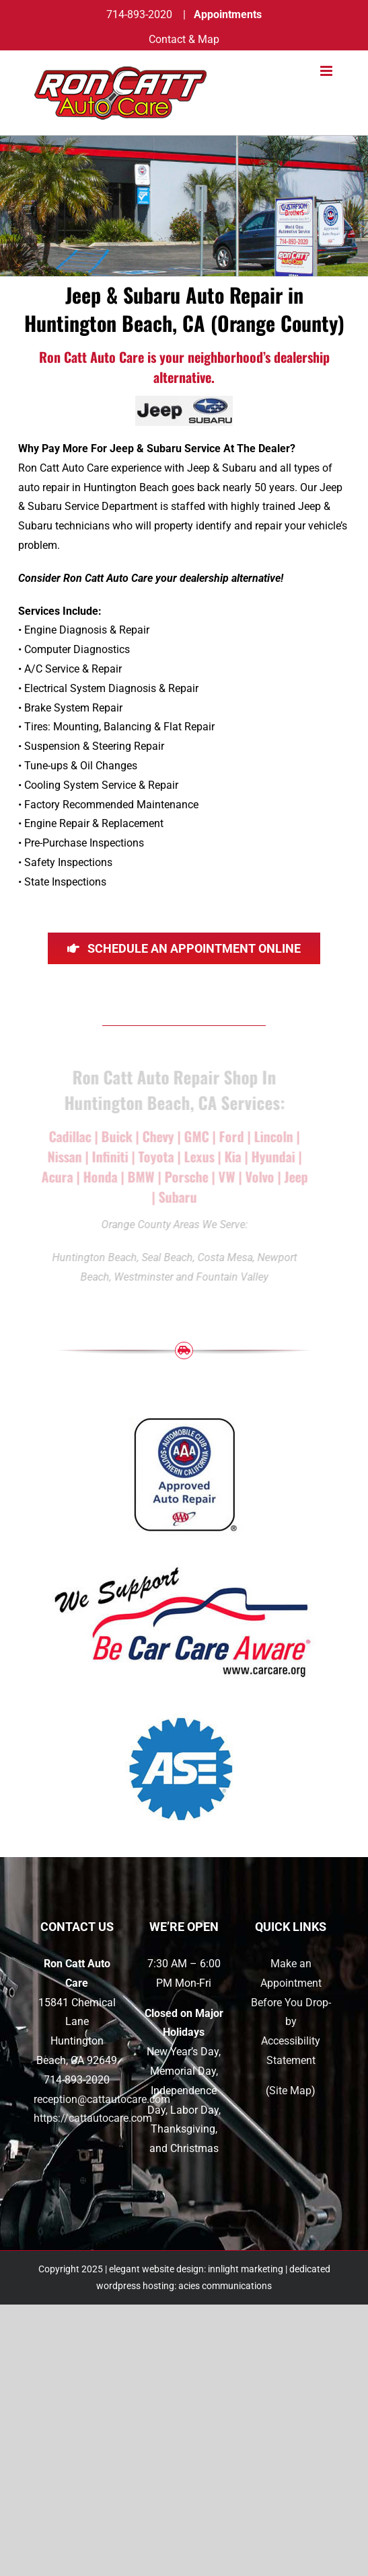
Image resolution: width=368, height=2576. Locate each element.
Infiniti (107, 1156)
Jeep (293, 1176)
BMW (137, 1176)
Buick (116, 1136)
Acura (54, 1176)
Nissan (61, 1156)
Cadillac (67, 1136)
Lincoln (271, 1136)
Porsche (183, 1176)
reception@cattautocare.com (102, 2099)
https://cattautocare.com (93, 2118)
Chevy (156, 1136)
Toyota (153, 1156)
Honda (97, 1176)
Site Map (290, 2090)
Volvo (256, 1176)
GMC (194, 1136)
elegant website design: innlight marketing (196, 2269)
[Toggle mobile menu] (327, 71)
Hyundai (270, 1156)
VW (223, 1176)
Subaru (175, 1197)
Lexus (196, 1156)
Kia (229, 1156)
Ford (229, 1136)
